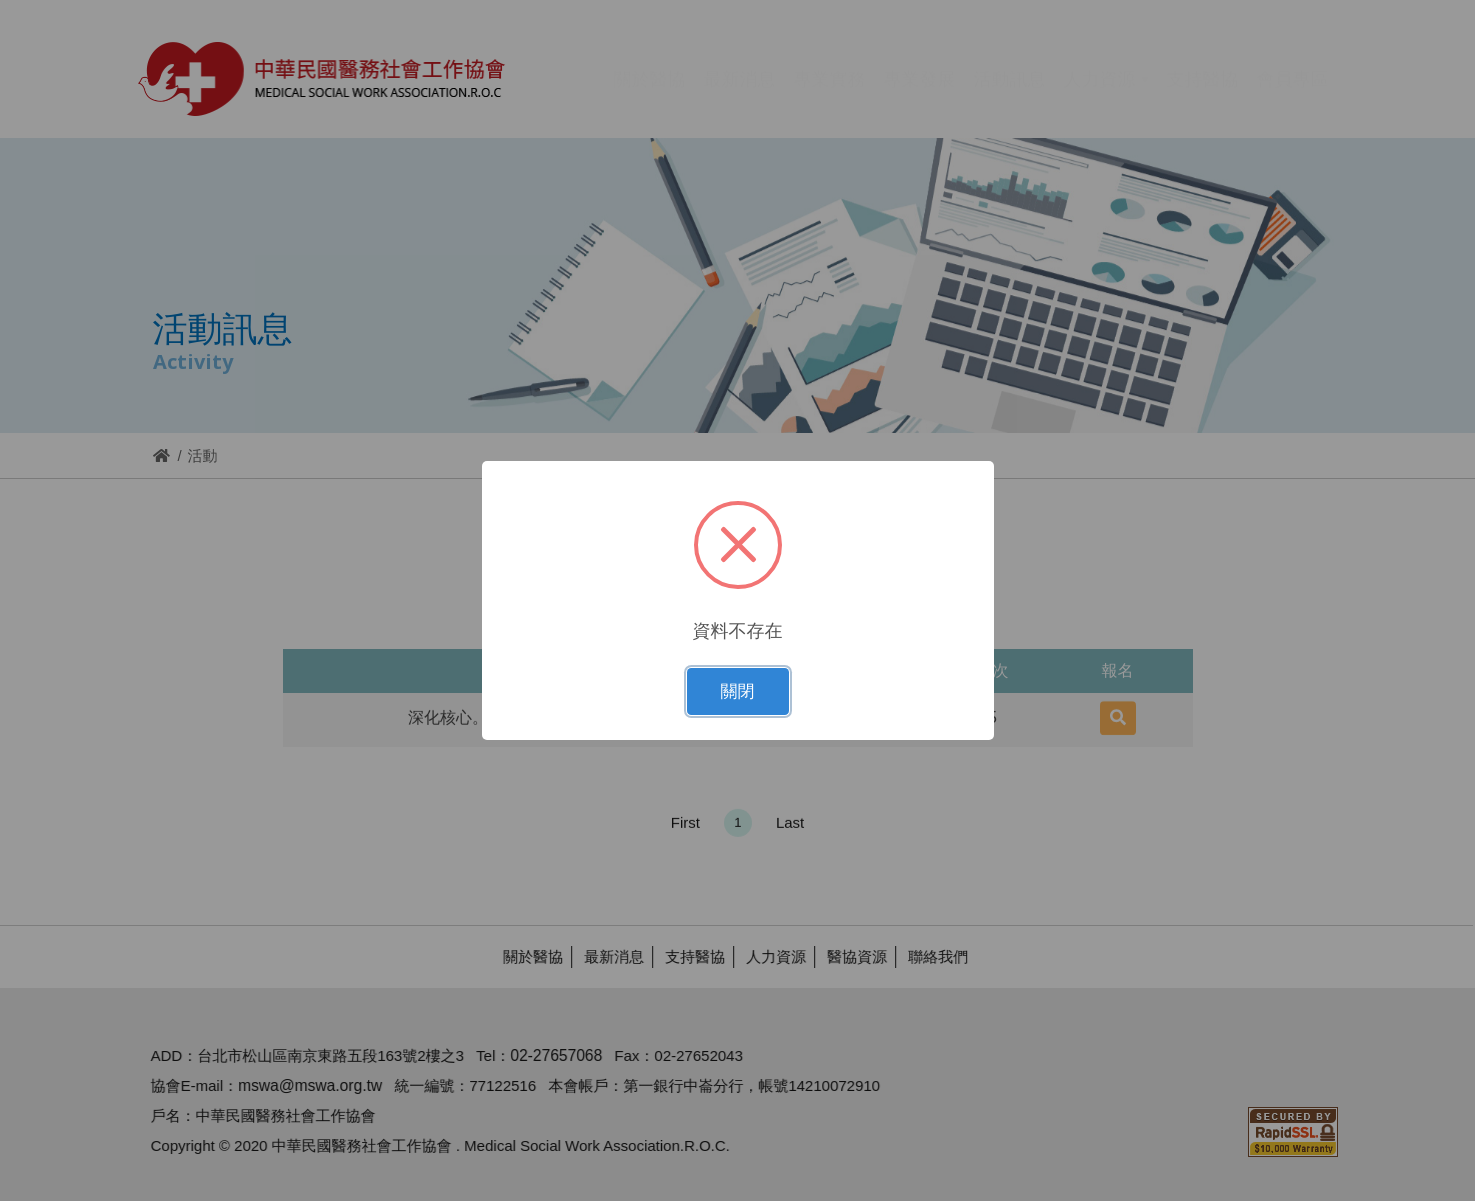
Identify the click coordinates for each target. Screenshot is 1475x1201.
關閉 (738, 691)
